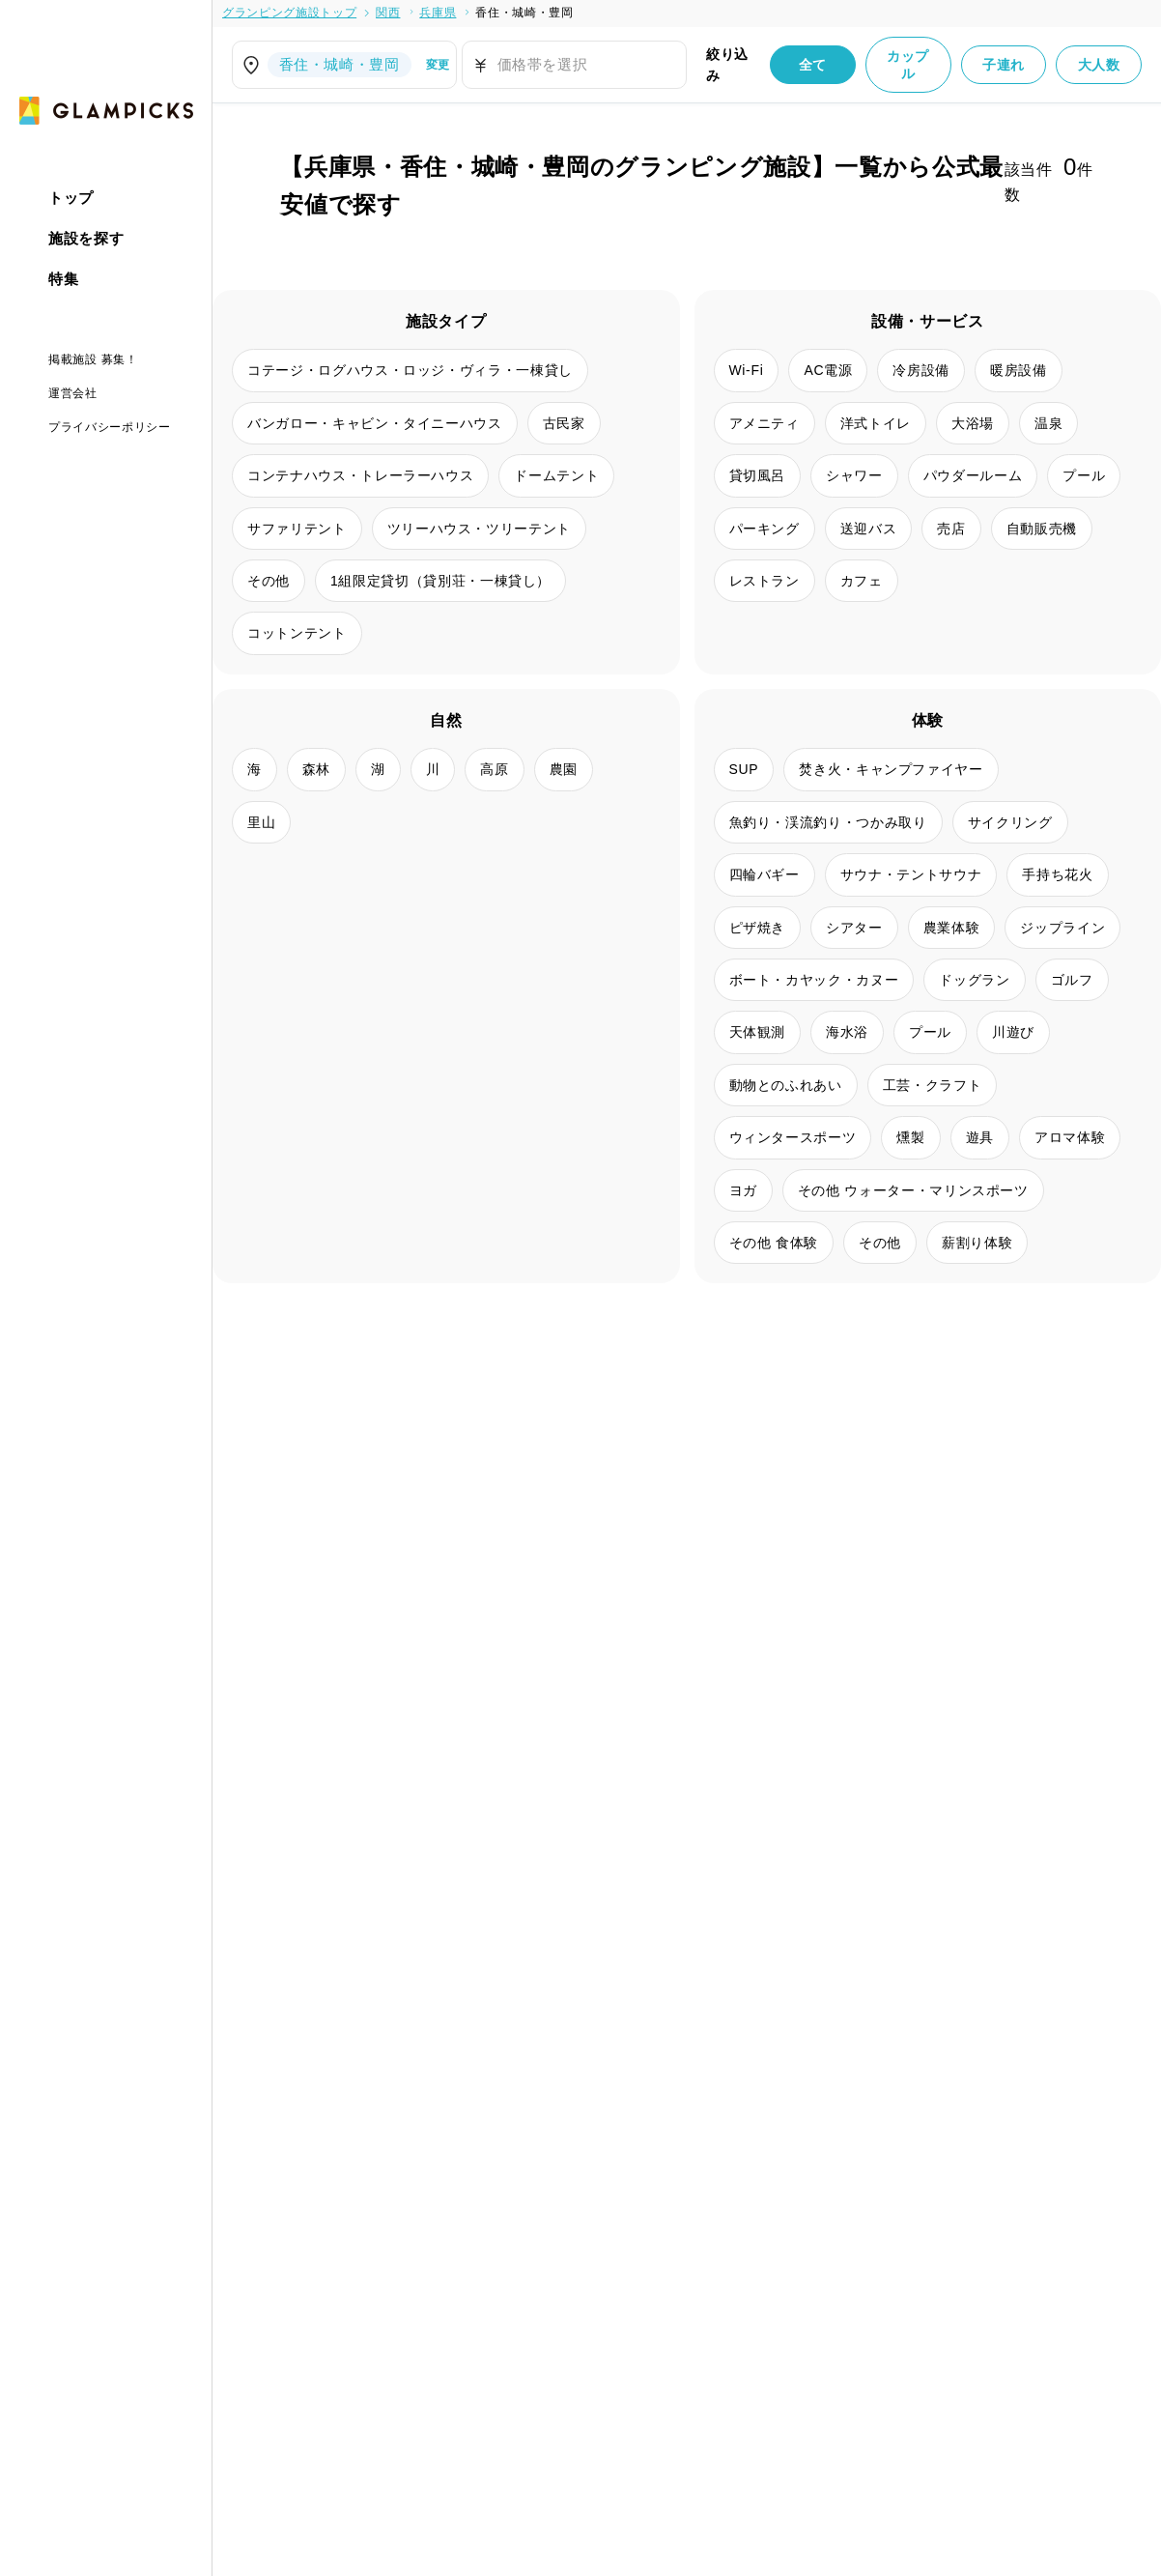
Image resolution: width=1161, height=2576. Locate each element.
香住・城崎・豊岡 (524, 12)
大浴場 (972, 423)
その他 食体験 (773, 1242)
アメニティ (764, 423)
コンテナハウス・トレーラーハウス (360, 475)
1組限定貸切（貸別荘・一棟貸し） (440, 580)
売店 (951, 528)
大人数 (1099, 64)
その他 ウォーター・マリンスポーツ (913, 1190)
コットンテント (297, 633)
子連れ (1003, 64)
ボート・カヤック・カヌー (814, 979)
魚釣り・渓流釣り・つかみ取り (828, 822)
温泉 (1048, 423)
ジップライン (1062, 927)
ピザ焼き (757, 927)
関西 (388, 12)
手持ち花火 (1057, 874)
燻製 (910, 1137)
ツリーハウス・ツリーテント (479, 528)
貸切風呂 (757, 475)
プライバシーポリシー (109, 427)
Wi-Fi (746, 370)
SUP (744, 769)
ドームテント (556, 475)
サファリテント (297, 528)
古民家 (564, 423)
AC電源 (828, 370)
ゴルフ (1072, 979)
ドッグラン (974, 979)
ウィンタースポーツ (793, 1137)
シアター (854, 927)
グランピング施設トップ (289, 12)
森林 (316, 769)
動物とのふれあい (785, 1085)
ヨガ (743, 1190)
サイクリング (1010, 822)
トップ (71, 197)
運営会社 (73, 393)
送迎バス (868, 528)
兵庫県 (437, 12)
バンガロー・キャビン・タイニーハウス (374, 423)
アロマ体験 (1069, 1137)
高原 (494, 769)
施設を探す (86, 238)
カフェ (861, 580)
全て (813, 64)
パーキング (764, 528)
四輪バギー (764, 874)
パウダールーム (973, 475)
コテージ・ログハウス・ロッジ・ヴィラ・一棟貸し (410, 370)
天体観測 (757, 1032)
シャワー (854, 475)
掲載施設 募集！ (93, 359)
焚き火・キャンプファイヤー (890, 769)
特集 (63, 279)
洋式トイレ (875, 423)
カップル (908, 64)
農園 (564, 769)
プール (1083, 475)
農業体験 (951, 927)
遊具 (980, 1137)
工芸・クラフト (932, 1085)
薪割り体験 (977, 1242)
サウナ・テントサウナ (911, 874)
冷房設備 (920, 370)
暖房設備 (1018, 370)
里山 (261, 822)
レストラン (764, 580)
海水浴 (847, 1032)
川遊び (1013, 1032)
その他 (268, 580)
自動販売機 (1041, 528)
